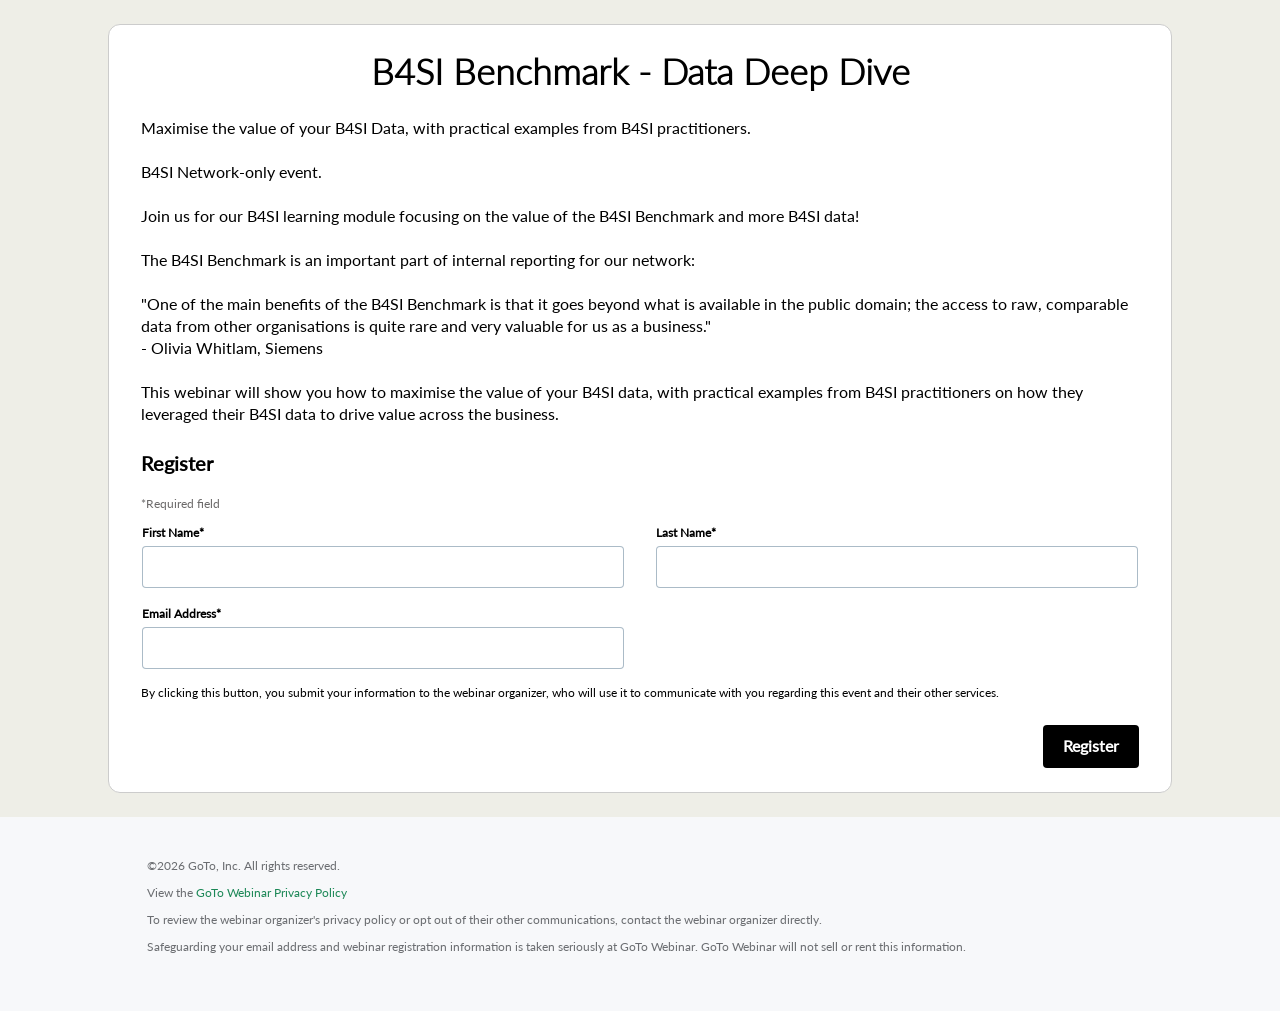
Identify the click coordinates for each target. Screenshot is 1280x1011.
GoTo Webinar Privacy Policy (271, 892)
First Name (170, 532)
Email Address (179, 613)
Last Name (683, 532)
